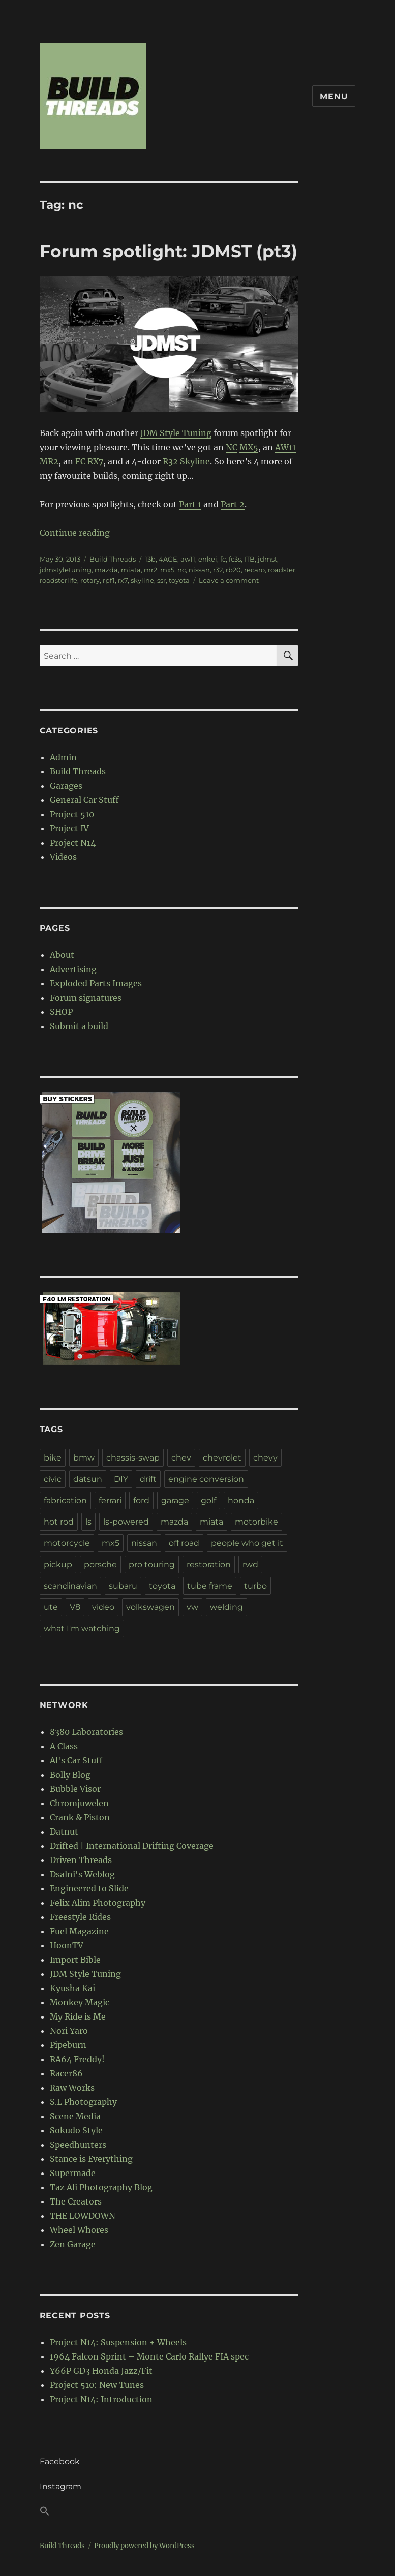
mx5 (167, 570)
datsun (87, 1479)
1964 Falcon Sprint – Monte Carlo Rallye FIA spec (149, 2356)
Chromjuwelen (79, 1803)
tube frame (209, 1586)
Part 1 (190, 504)
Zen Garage (73, 2244)
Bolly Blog (70, 1775)
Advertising (73, 969)
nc (181, 570)
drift (148, 1479)
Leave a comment (229, 580)
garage (175, 1500)
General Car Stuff (84, 800)
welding (226, 1607)
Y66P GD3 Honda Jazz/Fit (101, 2371)
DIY (121, 1479)
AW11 (285, 447)
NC (231, 447)
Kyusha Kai (72, 1988)
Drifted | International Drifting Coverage (132, 1846)
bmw (84, 1458)
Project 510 (72, 814)
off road (184, 1543)
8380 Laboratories (86, 1732)
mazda (106, 570)
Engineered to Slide (89, 1888)
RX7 (95, 461)
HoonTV (66, 1945)
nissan (199, 570)
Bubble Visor (75, 1789)
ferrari (110, 1500)
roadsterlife (58, 580)
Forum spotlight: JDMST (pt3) (168, 251)
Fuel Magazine (79, 1931)
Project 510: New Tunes (97, 2385)
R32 (170, 461)
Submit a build (79, 1026)
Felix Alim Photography (97, 1903)
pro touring (152, 1564)
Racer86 (66, 2073)
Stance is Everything (91, 2159)
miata (131, 570)
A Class (64, 1746)
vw (192, 1607)
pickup (58, 1564)
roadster (281, 570)
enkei (207, 559)
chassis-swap (133, 1458)
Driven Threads (81, 1860)
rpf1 (109, 580)
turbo (255, 1586)
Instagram (60, 2486)
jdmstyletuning (66, 570)
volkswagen (150, 1607)
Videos (63, 857)
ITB (249, 559)
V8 (75, 1607)
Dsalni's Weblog (82, 1874)
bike (53, 1458)
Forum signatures (85, 997)
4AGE (168, 559)
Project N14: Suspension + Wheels (118, 2342)
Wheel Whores (79, 2230)
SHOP (61, 1012)
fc (223, 559)
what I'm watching (82, 1628)
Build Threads (112, 559)
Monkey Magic (79, 2002)
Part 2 (233, 504)
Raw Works (72, 2088)
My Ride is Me (78, 2016)
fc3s (235, 559)
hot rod (59, 1522)
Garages (66, 786)
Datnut (64, 1831)
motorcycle (67, 1543)
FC (80, 461)
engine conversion (206, 1479)
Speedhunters (78, 2144)
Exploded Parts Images (96, 983)
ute (51, 1607)
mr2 (150, 570)
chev (181, 1458)
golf (208, 1500)
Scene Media (75, 2116)
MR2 (49, 461)
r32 (218, 570)
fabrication (65, 1500)
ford (141, 1500)
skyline (142, 580)
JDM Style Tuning (175, 433)
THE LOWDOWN (82, 2216)
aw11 (187, 559)
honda (241, 1500)
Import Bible (75, 1959)
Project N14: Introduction (101, 2399)
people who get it (247, 1543)
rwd (250, 1564)
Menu (334, 96)
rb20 (233, 570)
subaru (123, 1586)
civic (53, 1479)
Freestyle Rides (80, 1917)
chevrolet (222, 1458)
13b (150, 559)
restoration (209, 1564)
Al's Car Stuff (76, 1760)
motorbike (256, 1522)
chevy (265, 1458)
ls (88, 1522)
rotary (90, 580)
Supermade (73, 2173)
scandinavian (70, 1586)
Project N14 (73, 842)
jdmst (267, 559)
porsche (100, 1564)
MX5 (248, 447)
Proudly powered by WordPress (144, 2545)
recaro (254, 570)
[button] (198, 2512)
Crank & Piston (80, 1817)
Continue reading (75, 532)
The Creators (76, 2201)
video (103, 1607)
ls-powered (126, 1522)
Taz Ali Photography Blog (101, 2187)
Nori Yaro (69, 2031)
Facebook (60, 2461)
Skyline (195, 461)
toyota (179, 580)
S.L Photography (83, 2102)
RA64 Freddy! (77, 2059)
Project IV (69, 828)
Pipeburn (68, 2045)
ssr (161, 580)
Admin (63, 757)
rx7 (123, 580)
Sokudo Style (76, 2130)
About (62, 955)
